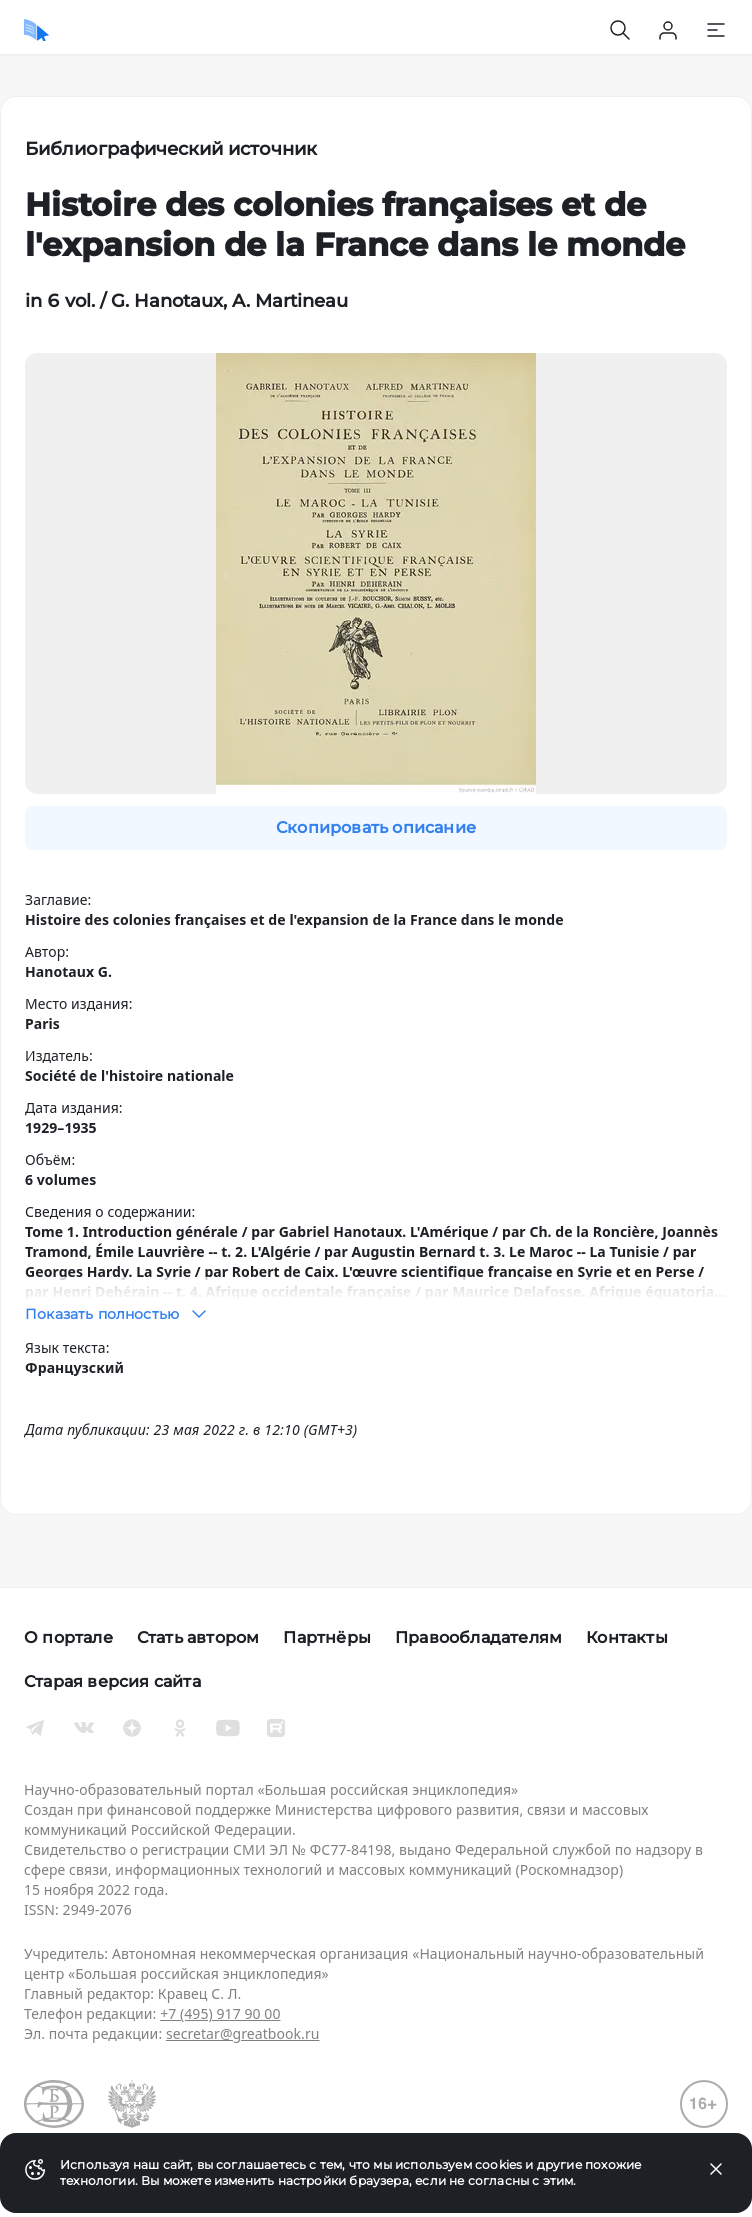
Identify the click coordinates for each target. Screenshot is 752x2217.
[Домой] (36, 30)
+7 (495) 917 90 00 (220, 2013)
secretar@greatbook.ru (243, 2033)
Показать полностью (118, 1314)
